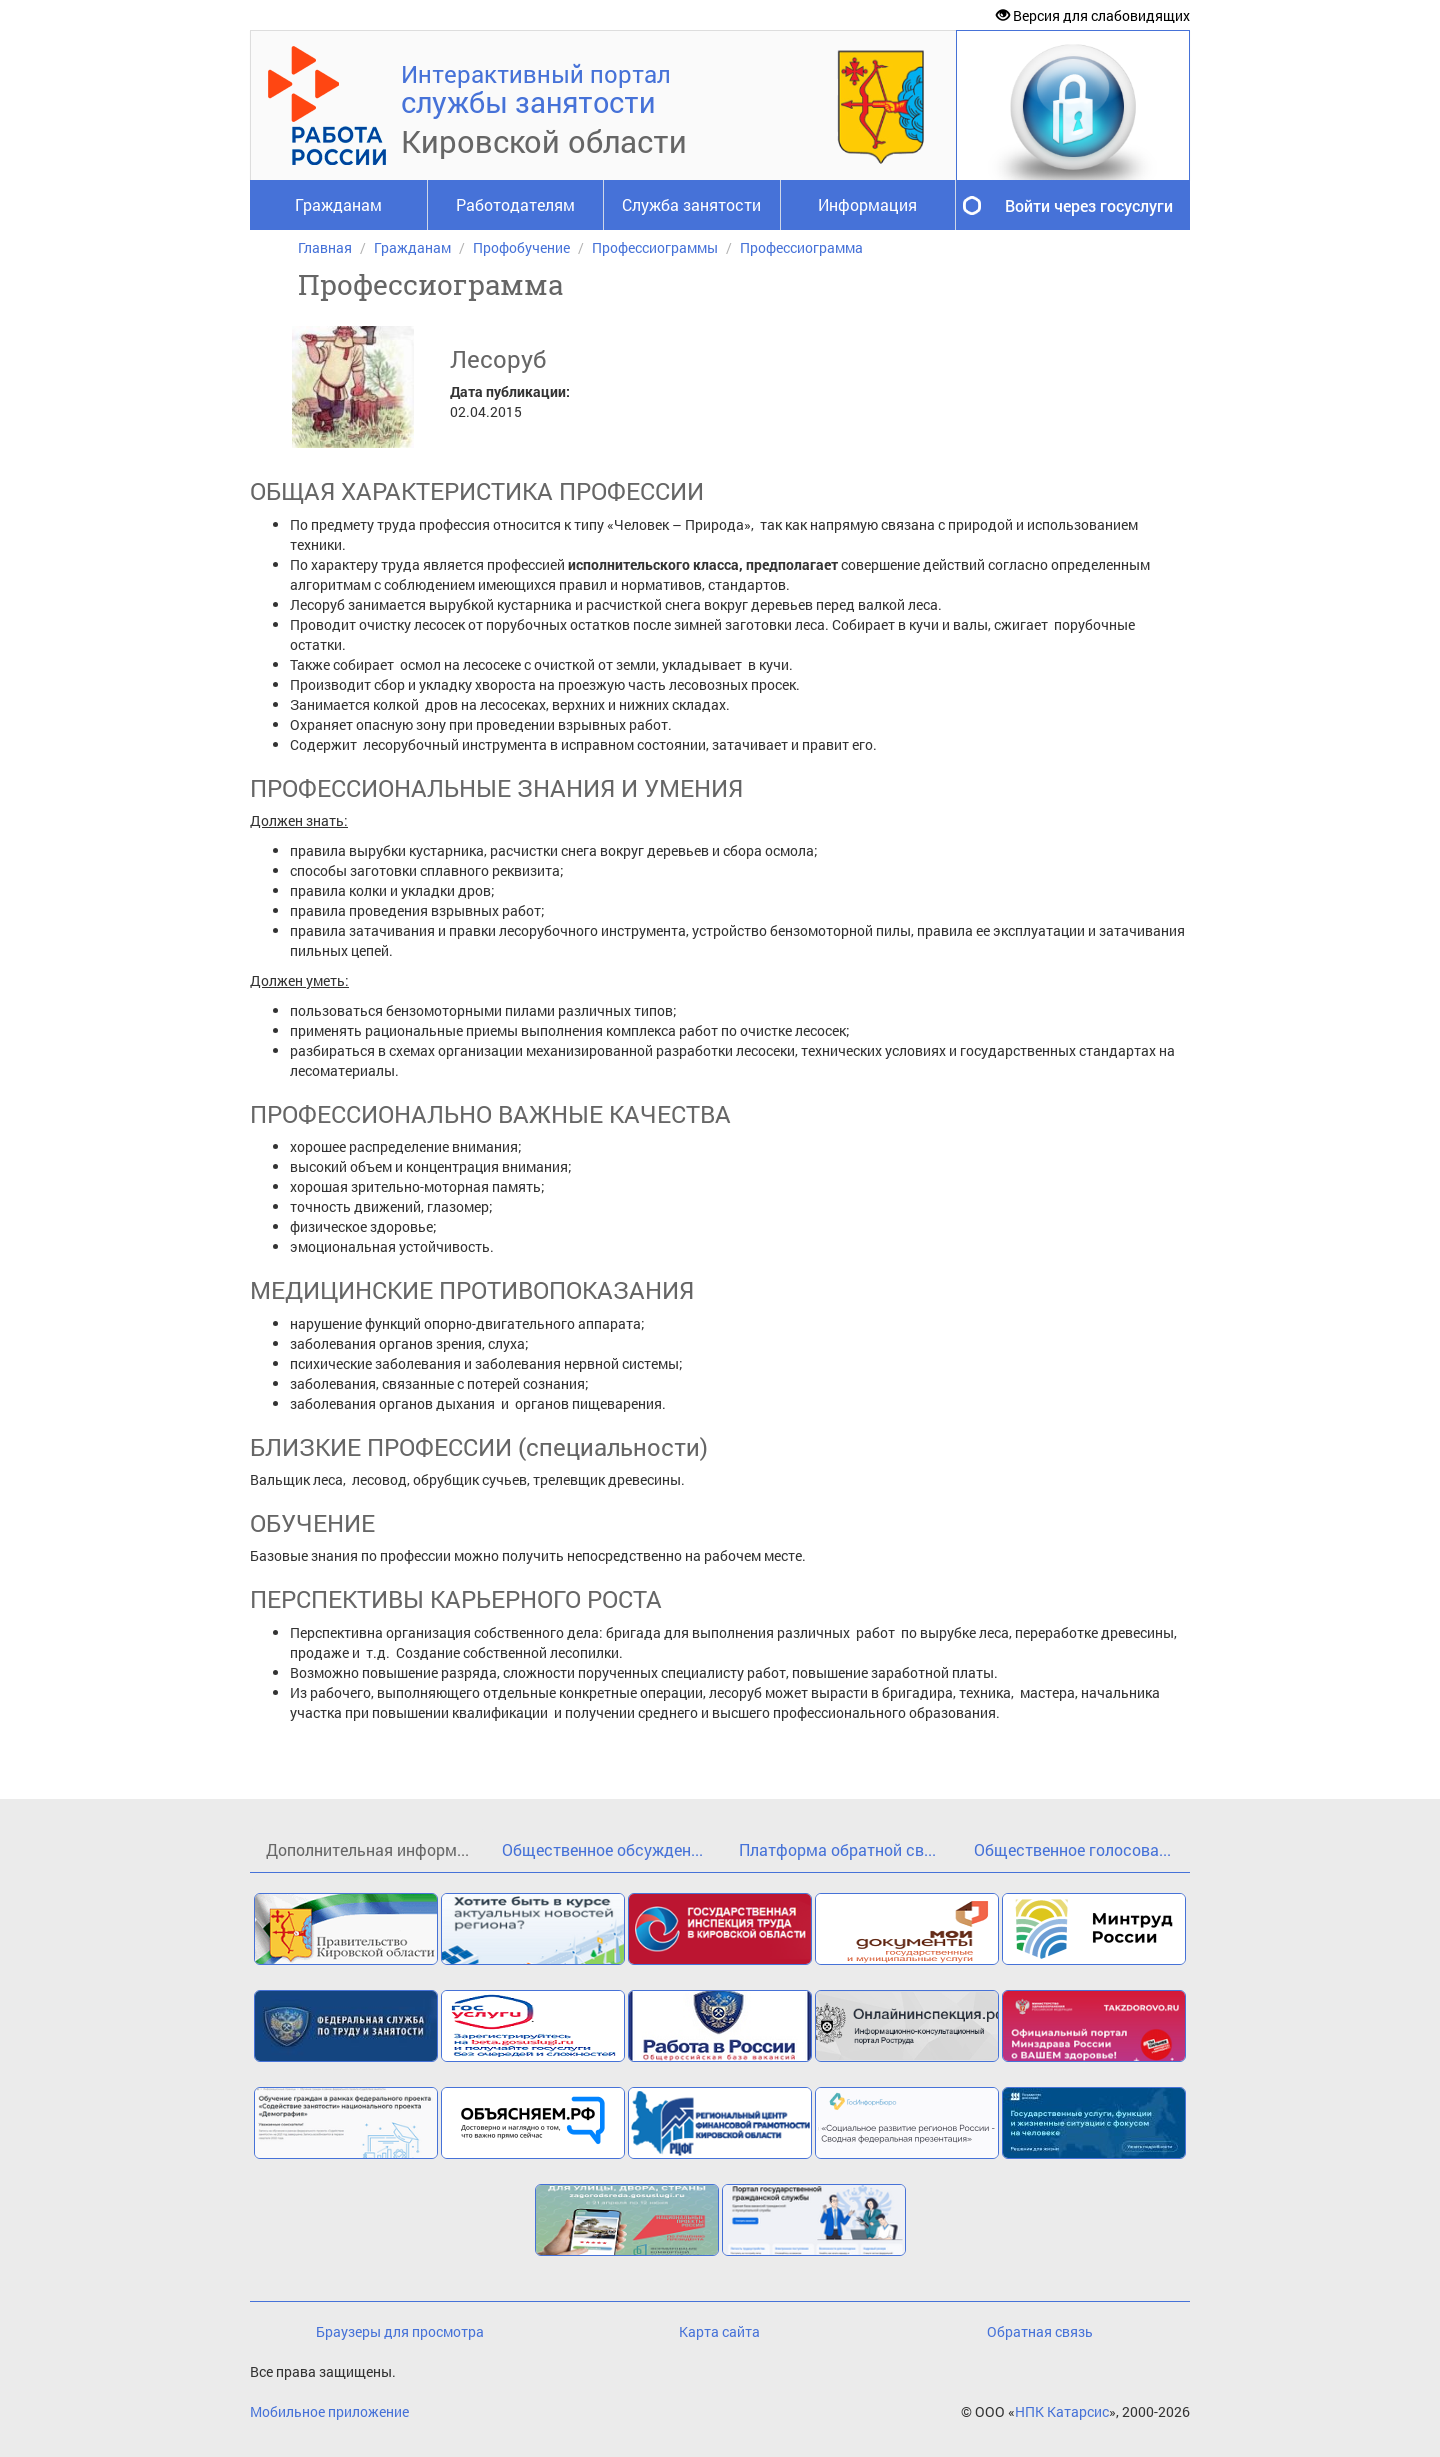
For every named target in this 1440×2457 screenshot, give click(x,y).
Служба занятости (691, 204)
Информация (867, 204)
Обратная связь (1040, 2331)
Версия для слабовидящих (1093, 15)
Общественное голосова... (1072, 1849)
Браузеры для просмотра (400, 2331)
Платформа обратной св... (837, 1849)
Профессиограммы (655, 247)
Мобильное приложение (329, 2411)
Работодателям (515, 204)
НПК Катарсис (1062, 2411)
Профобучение (521, 247)
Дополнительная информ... (367, 1849)
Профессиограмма (801, 247)
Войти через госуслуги (1089, 205)
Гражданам (338, 204)
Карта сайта (719, 2331)
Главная (325, 247)
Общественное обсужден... (602, 1849)
